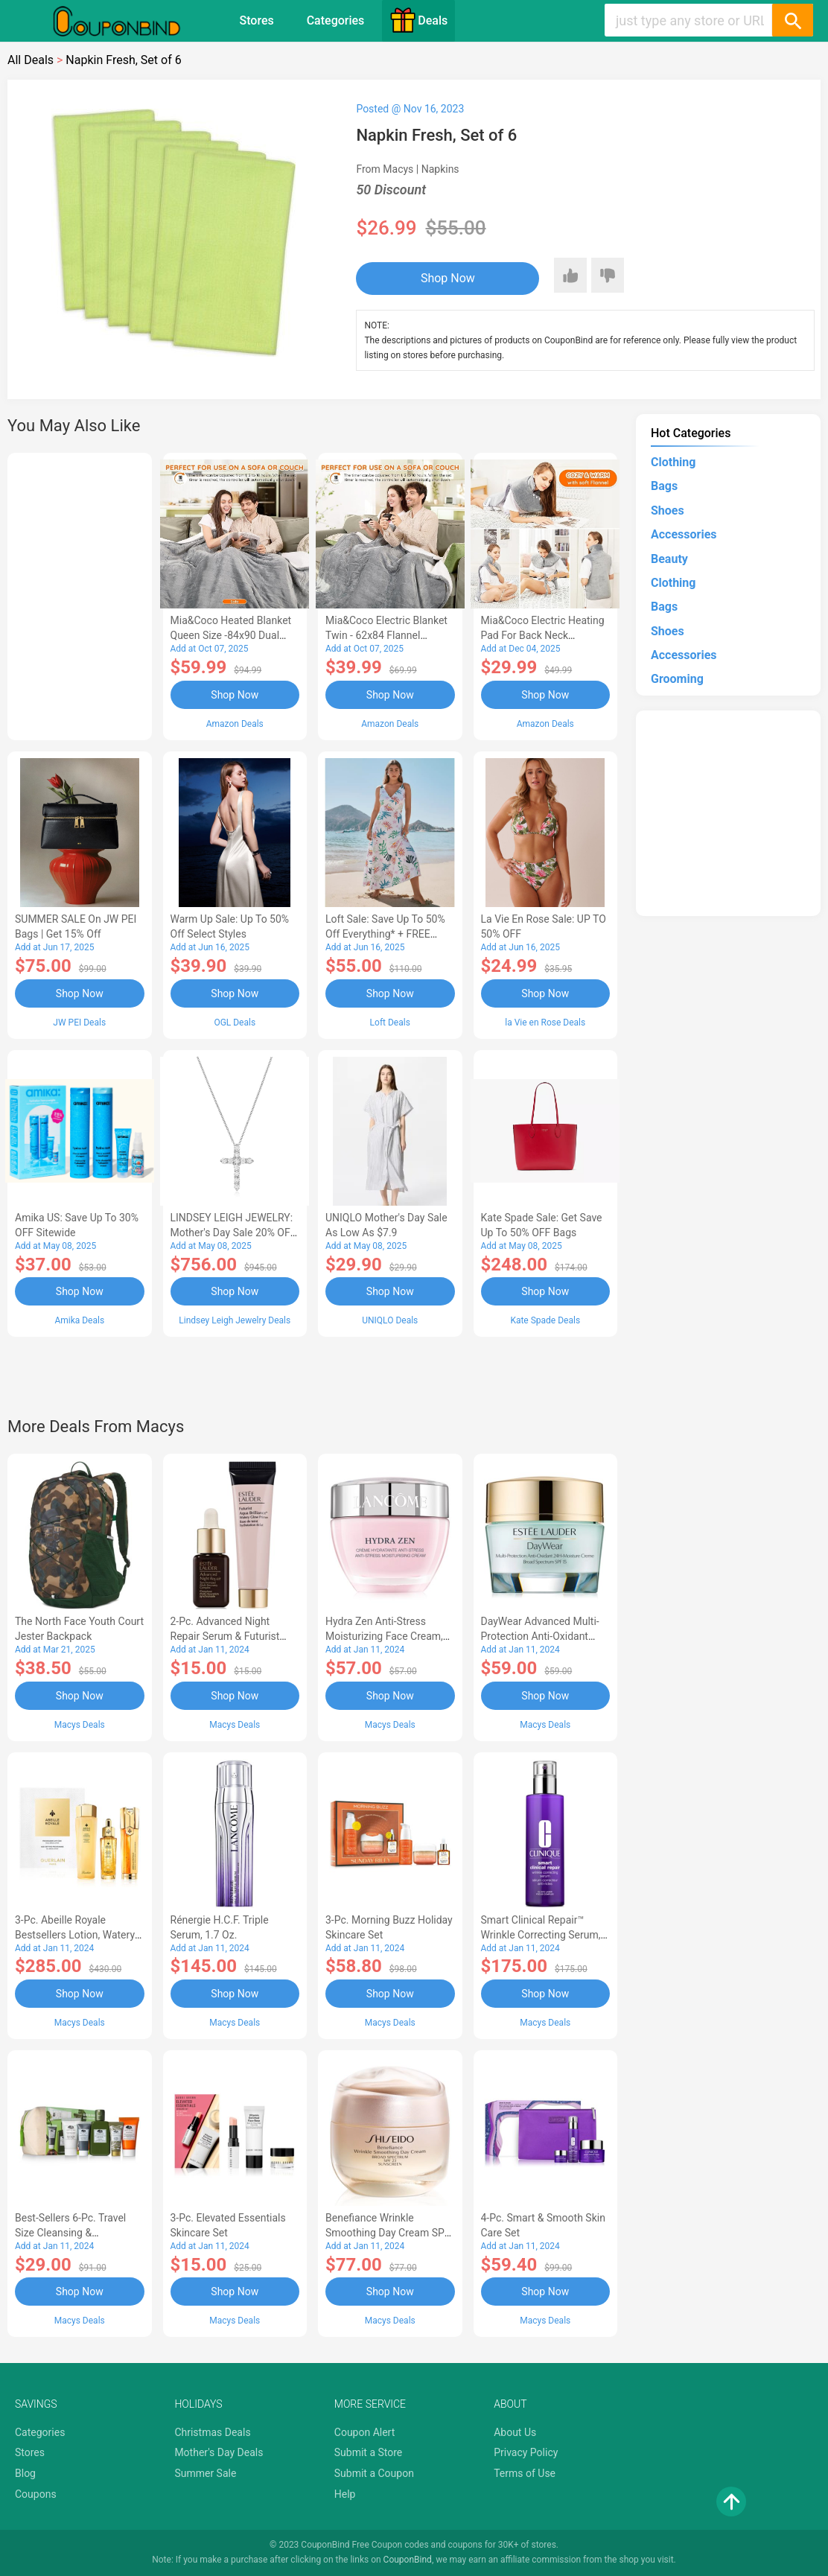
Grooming (677, 679)
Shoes (667, 510)
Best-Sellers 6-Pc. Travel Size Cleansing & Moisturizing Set (70, 2233)
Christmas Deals (212, 2432)
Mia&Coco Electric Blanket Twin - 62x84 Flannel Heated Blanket (386, 635)
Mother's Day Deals (218, 2452)
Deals (418, 20)
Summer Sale (205, 2473)
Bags (664, 486)
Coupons (36, 2494)
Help (345, 2494)
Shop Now (448, 278)
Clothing (673, 462)
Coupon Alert (364, 2432)
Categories (336, 20)
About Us (515, 2432)
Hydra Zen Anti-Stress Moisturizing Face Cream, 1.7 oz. (384, 1636)
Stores (256, 20)
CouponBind (407, 2559)
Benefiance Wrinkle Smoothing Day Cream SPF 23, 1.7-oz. (387, 2233)
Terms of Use (524, 2473)
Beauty (669, 559)
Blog (25, 2473)
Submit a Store (368, 2452)
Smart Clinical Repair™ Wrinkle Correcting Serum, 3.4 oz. (541, 1935)
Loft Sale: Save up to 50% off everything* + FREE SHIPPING (385, 934)
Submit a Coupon (374, 2473)
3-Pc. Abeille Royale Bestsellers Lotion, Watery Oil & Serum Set (75, 1935)
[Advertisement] (79, 594)
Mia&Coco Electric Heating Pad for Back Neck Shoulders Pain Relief (543, 635)
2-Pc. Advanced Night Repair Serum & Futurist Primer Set (225, 1636)
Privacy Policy (526, 2452)
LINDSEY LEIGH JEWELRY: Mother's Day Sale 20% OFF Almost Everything (233, 1232)
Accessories (683, 534)
